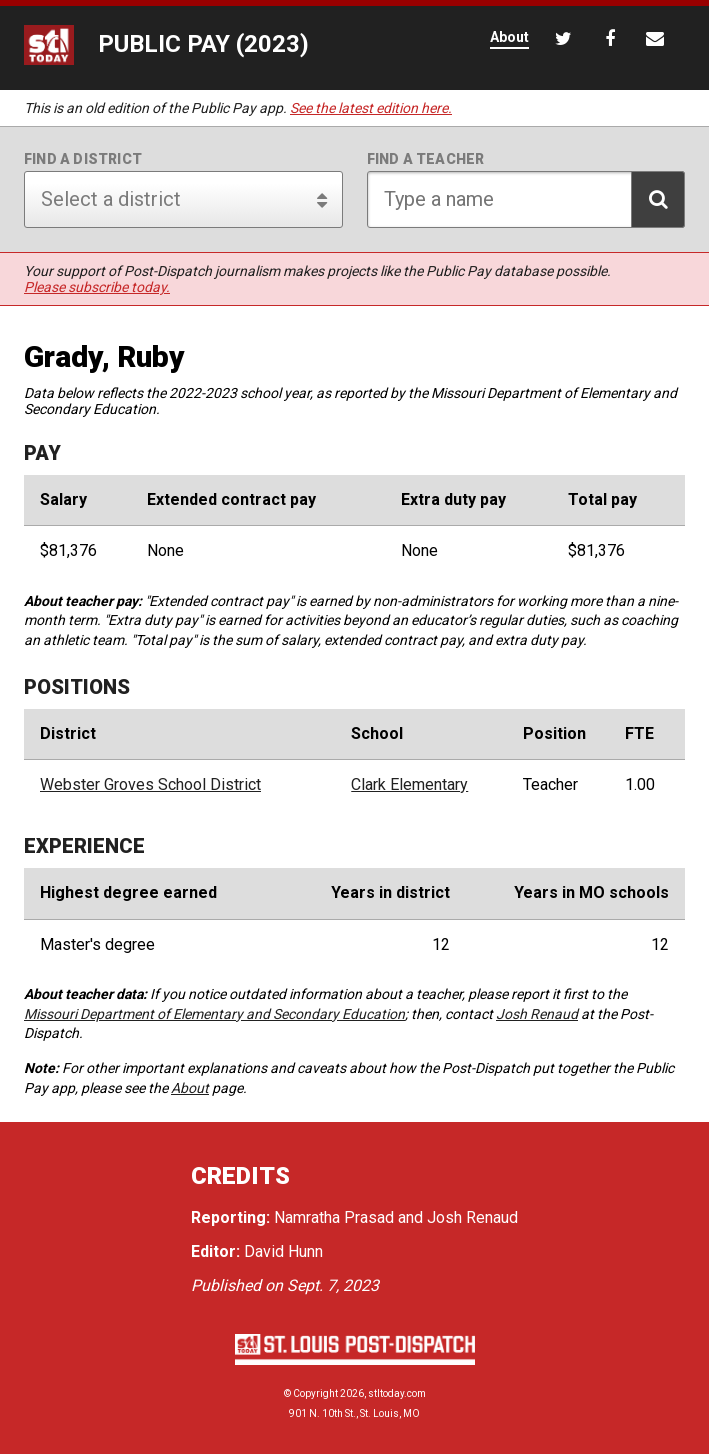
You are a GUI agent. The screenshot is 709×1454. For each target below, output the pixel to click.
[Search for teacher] (526, 199)
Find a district (83, 159)
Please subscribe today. (97, 287)
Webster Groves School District (150, 785)
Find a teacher (426, 159)
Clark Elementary (409, 785)
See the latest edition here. (371, 108)
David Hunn (283, 1251)
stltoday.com (397, 1393)
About (190, 1088)
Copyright (315, 1393)
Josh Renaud (537, 1014)
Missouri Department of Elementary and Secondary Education (214, 1014)
